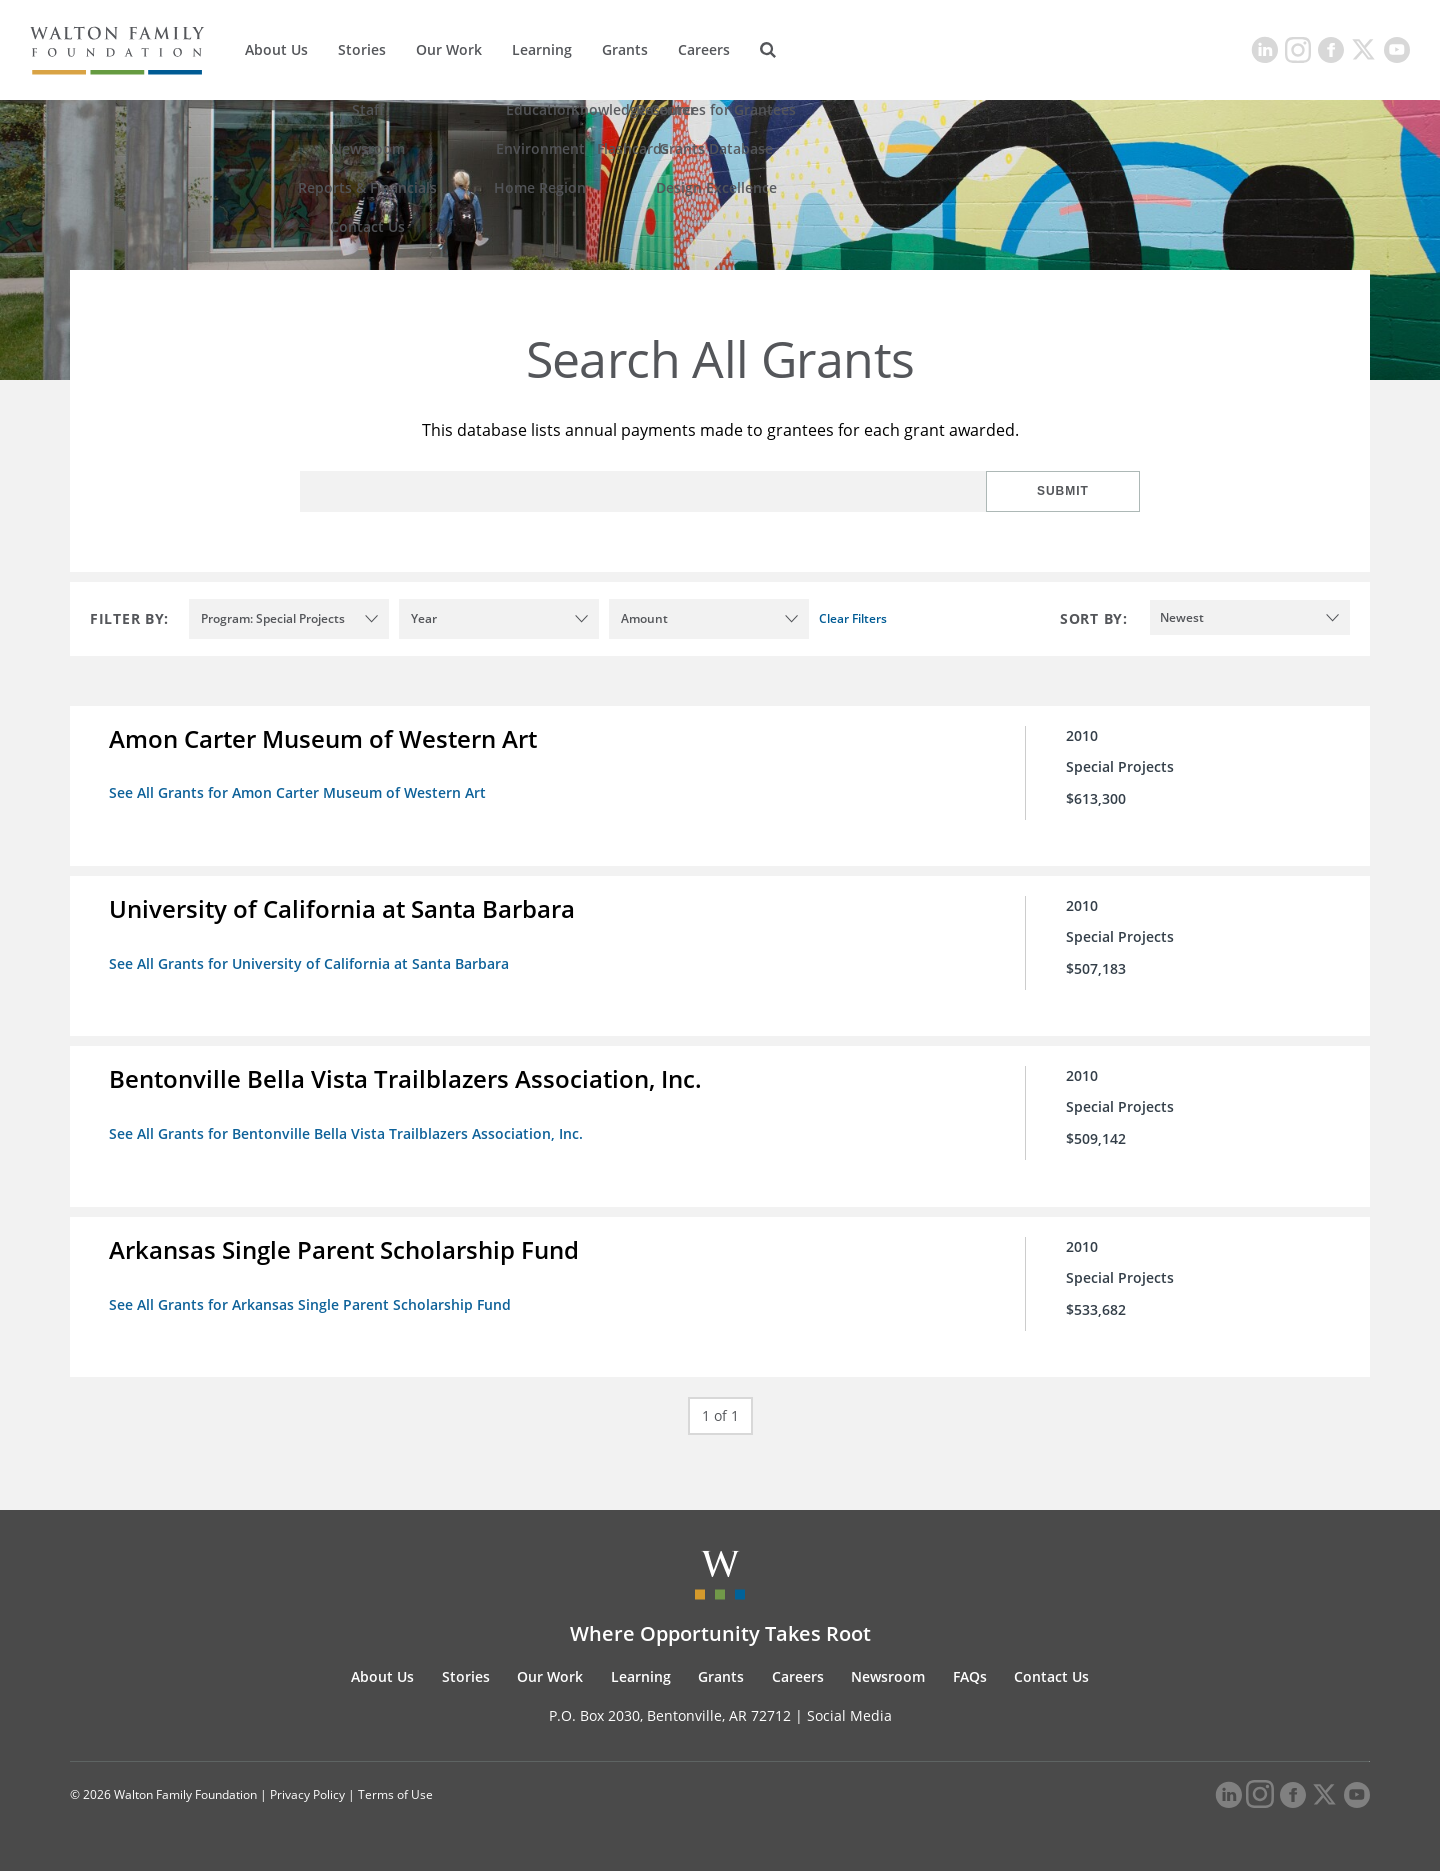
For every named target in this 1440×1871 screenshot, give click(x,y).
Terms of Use (395, 1793)
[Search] (768, 50)
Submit (1075, 491)
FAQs (970, 1674)
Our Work (449, 49)
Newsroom (888, 1674)
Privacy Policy (307, 1793)
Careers (704, 49)
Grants (625, 49)
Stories (362, 49)
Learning (542, 49)
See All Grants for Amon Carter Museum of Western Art (298, 792)
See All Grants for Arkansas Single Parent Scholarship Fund (311, 1302)
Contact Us (1051, 1674)
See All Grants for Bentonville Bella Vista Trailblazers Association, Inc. (347, 1132)
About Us (276, 49)
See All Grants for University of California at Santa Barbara (310, 962)
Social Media (849, 1713)
